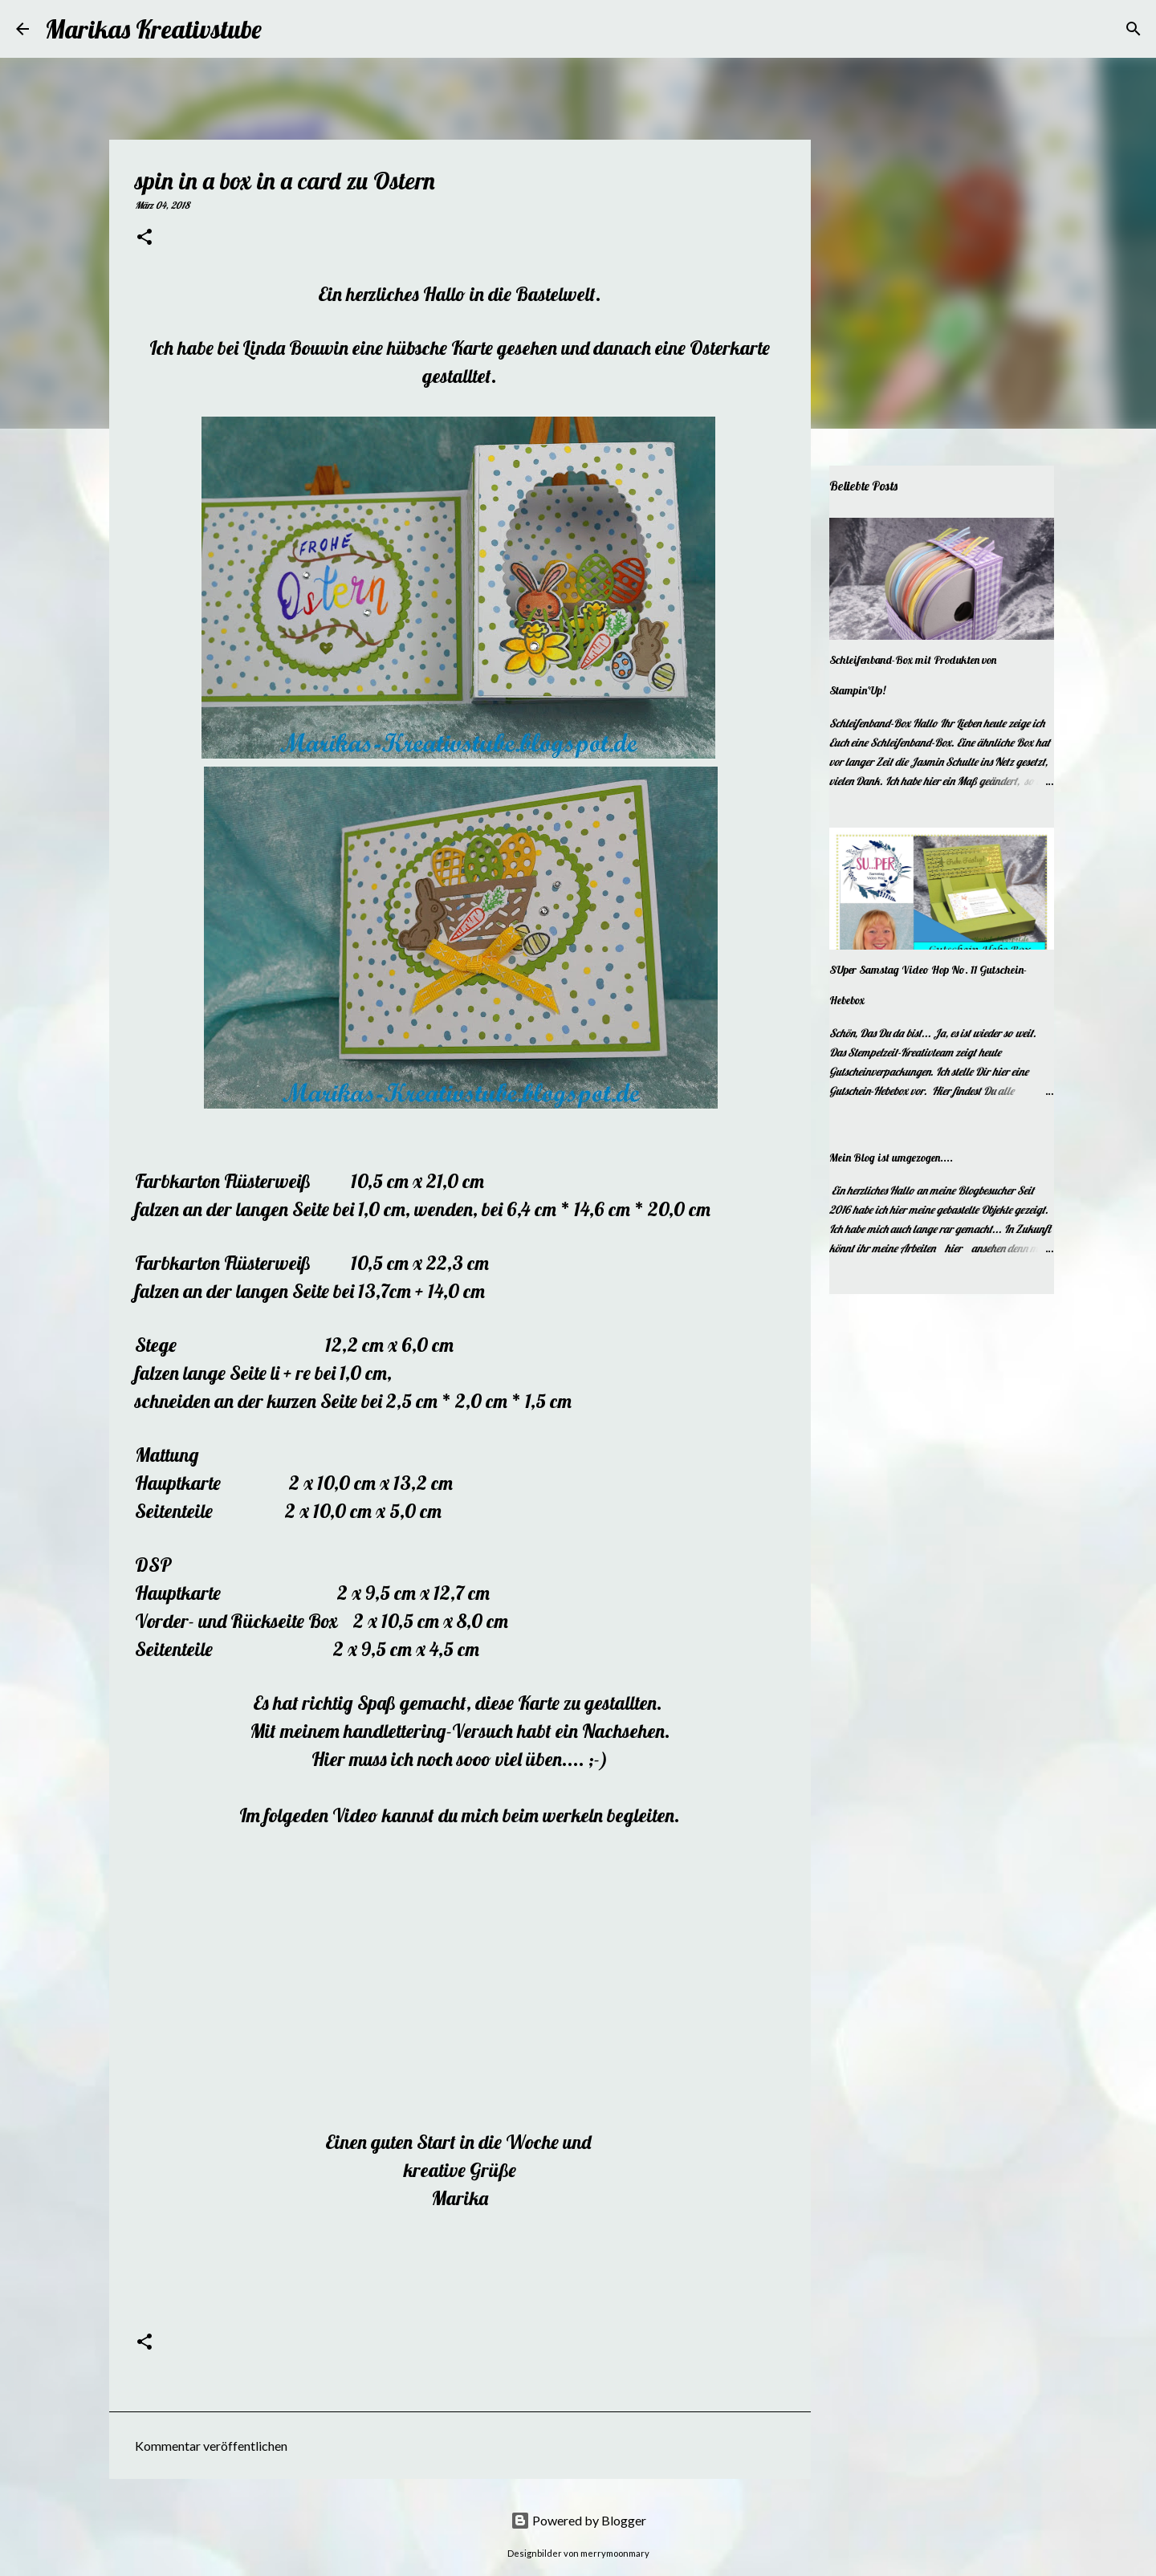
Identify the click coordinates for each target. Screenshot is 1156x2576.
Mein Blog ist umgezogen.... (891, 1157)
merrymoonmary (614, 2553)
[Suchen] (284, 29)
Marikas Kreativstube (153, 29)
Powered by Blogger (578, 2520)
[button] (144, 238)
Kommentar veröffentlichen (211, 2445)
